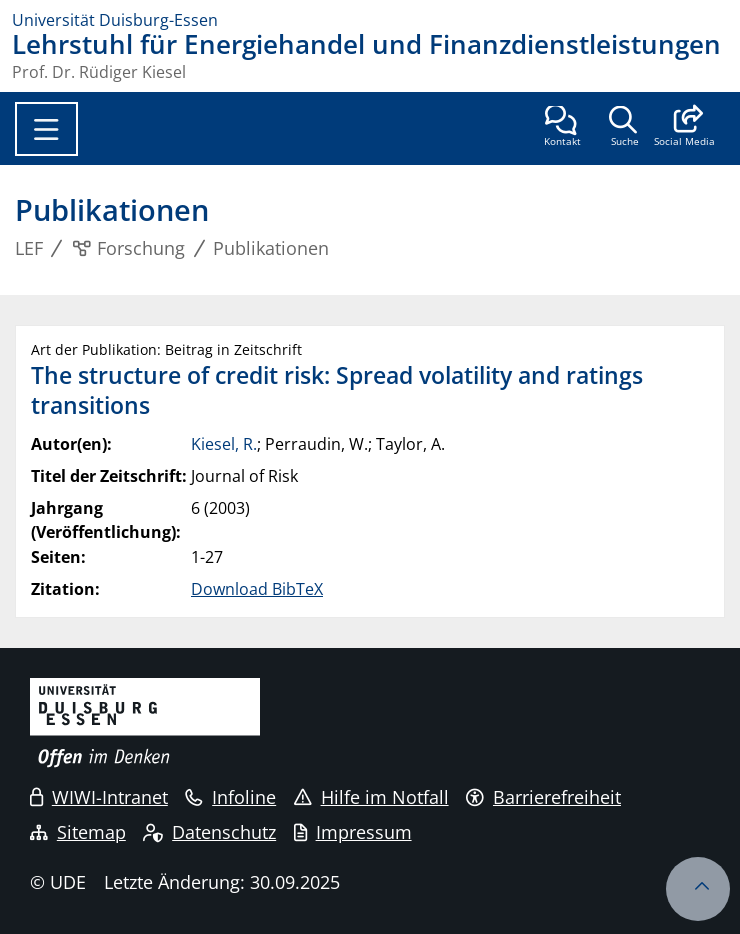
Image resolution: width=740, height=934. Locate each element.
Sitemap (78, 832)
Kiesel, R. (224, 444)
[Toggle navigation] (46, 129)
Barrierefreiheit (543, 797)
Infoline (230, 797)
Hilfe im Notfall (371, 797)
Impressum (353, 832)
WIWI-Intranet (99, 797)
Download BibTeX (257, 589)
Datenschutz (209, 832)
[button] (684, 128)
